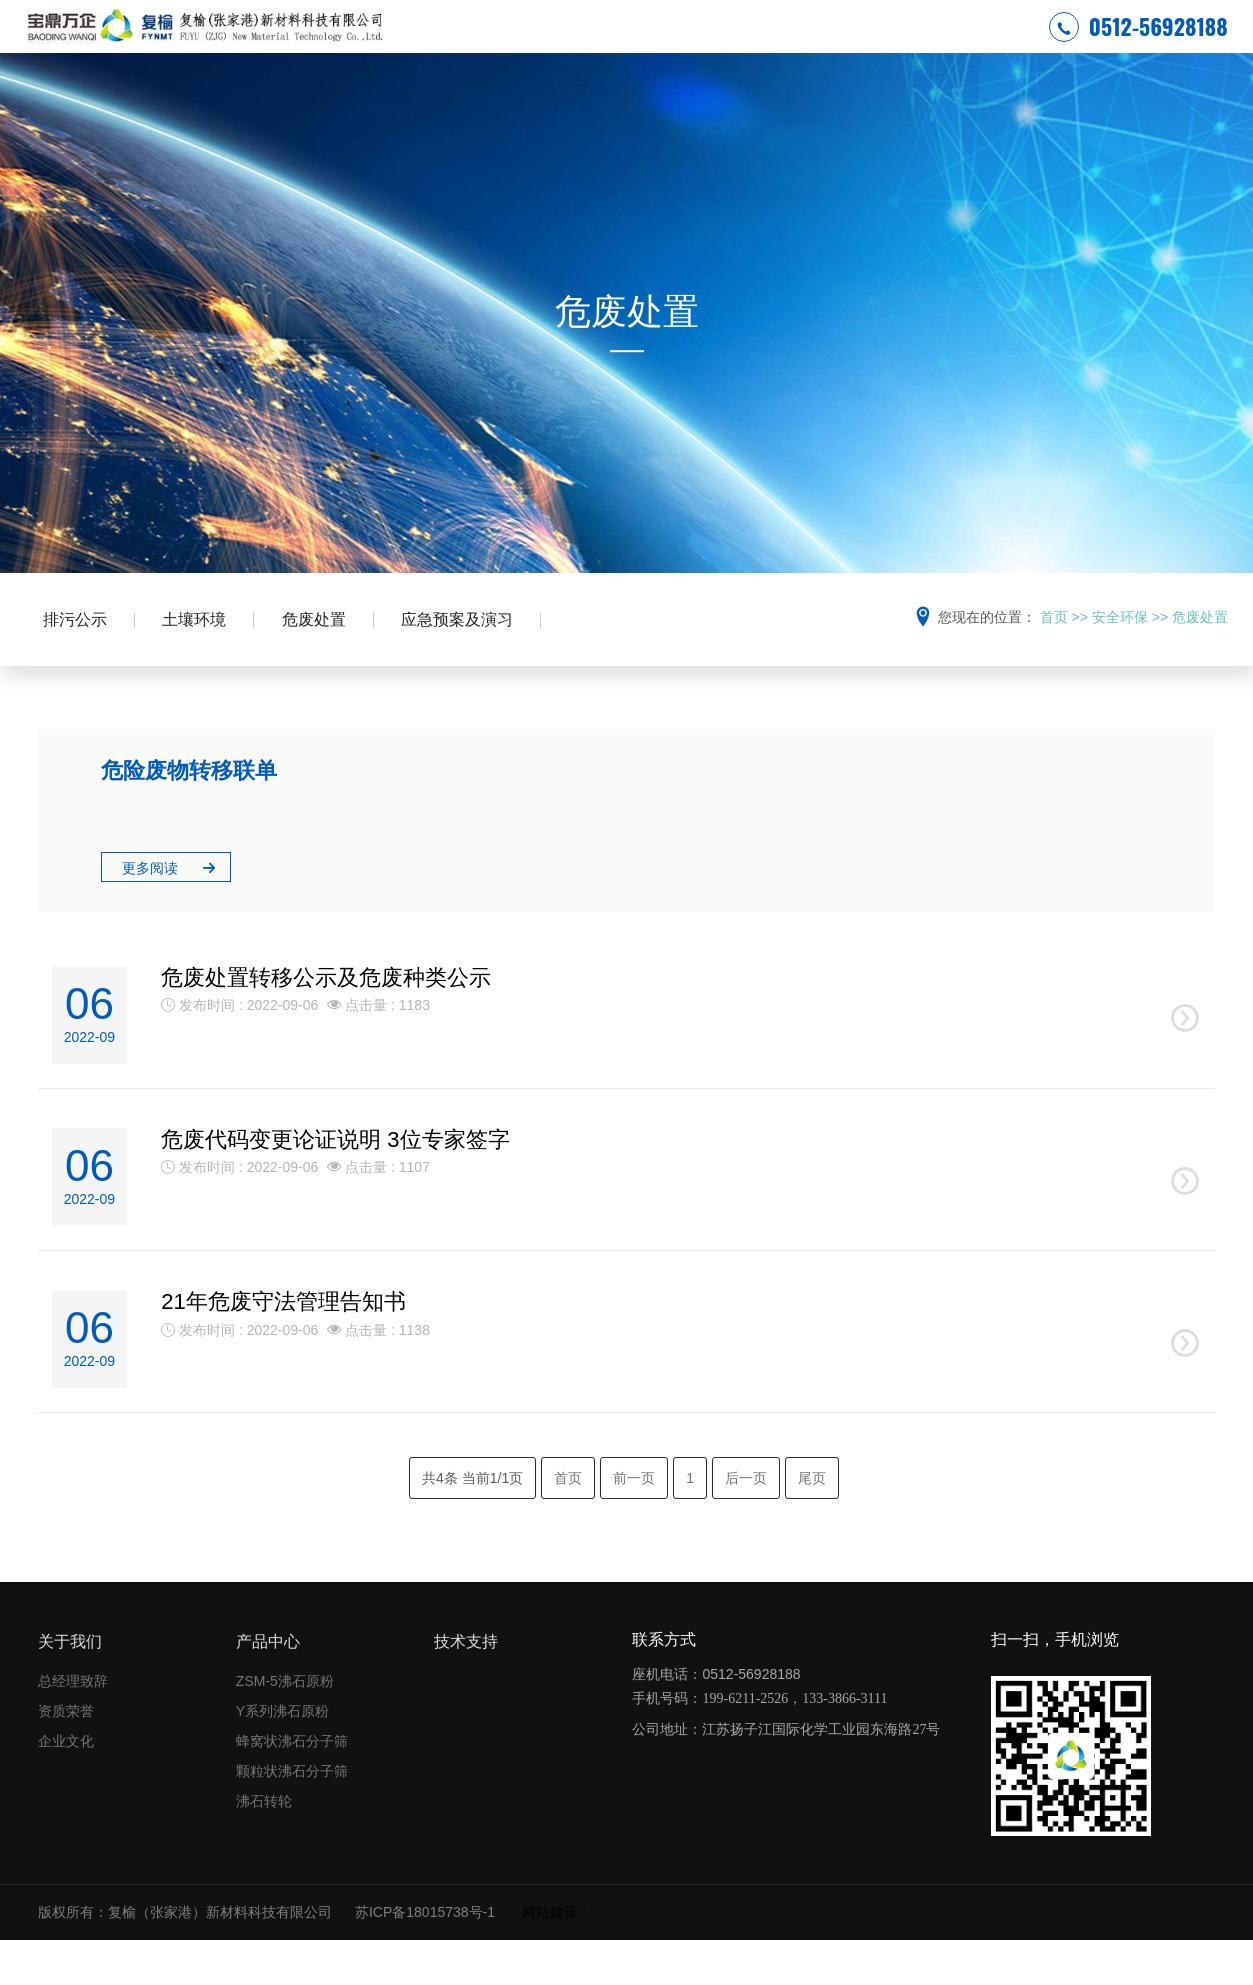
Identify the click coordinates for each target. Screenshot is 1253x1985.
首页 (1054, 653)
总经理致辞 (73, 1727)
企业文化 (66, 1787)
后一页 (746, 1523)
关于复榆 (646, 44)
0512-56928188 (1138, 44)
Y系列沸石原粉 (282, 1757)
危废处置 (325, 657)
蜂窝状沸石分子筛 (292, 1787)
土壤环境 (201, 657)
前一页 (634, 1523)
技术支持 (913, 44)
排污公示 (77, 657)
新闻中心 (735, 44)
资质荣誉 (66, 1757)
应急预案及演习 (473, 657)
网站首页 (468, 44)
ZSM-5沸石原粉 (285, 1727)
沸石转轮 (264, 1847)
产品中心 (824, 44)
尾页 (812, 1523)
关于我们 (70, 1687)
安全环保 (557, 44)
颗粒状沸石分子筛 (292, 1817)
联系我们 (1002, 44)
